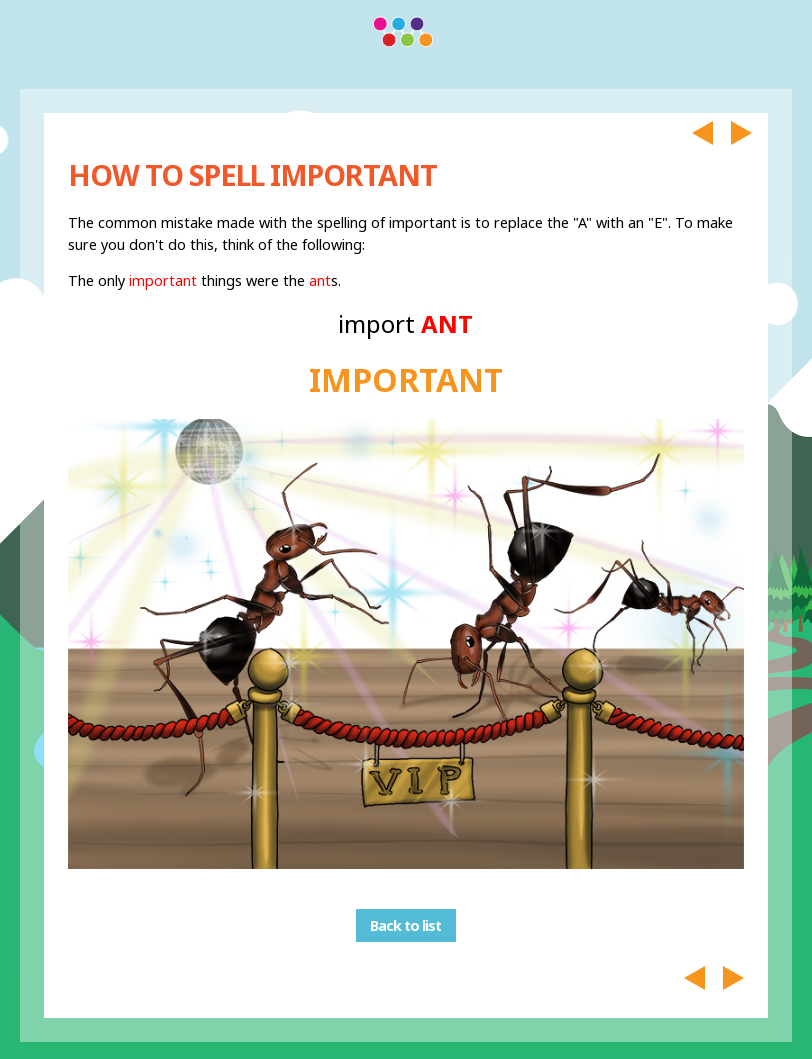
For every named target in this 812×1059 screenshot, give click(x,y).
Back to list (405, 925)
